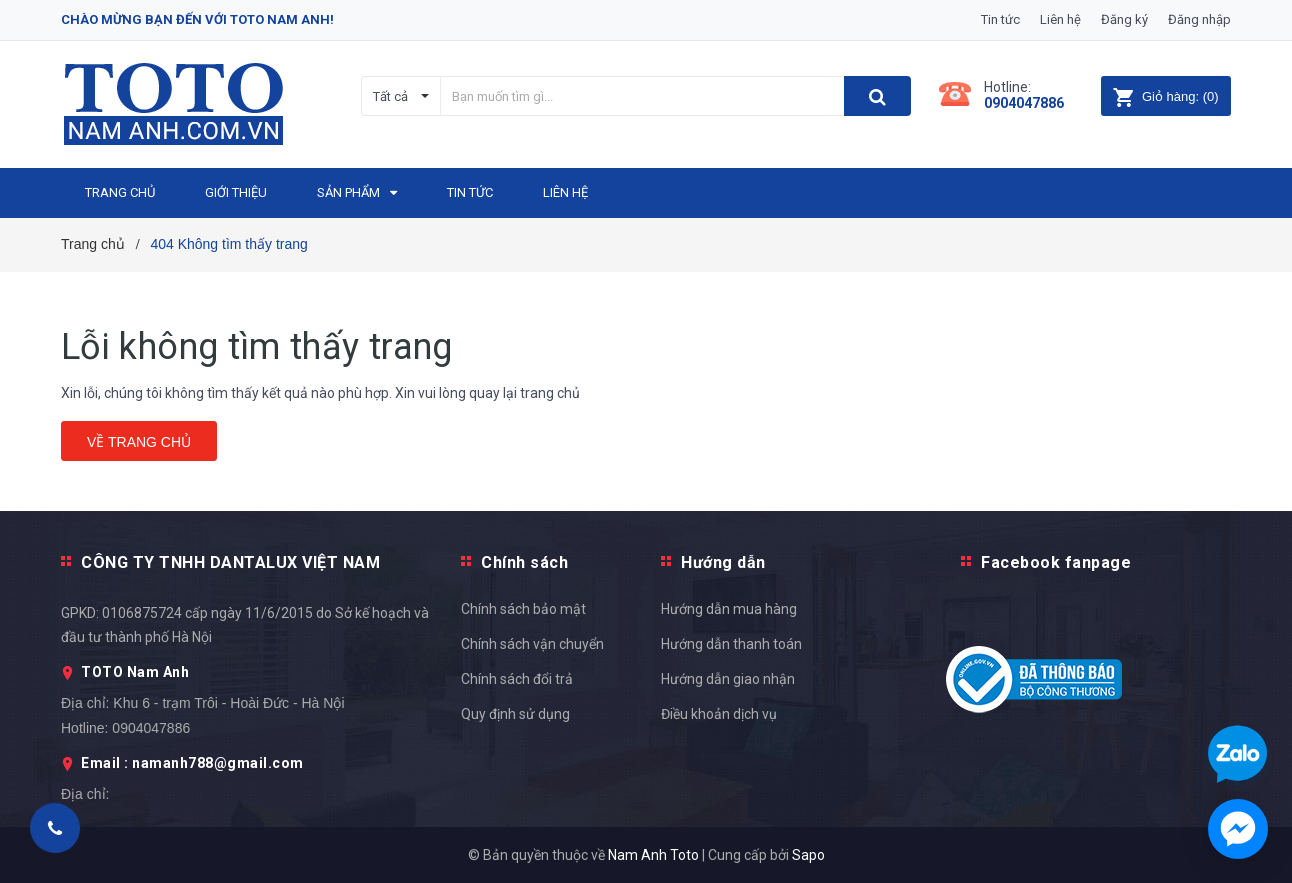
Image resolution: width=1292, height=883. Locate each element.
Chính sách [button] (524, 562)
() (1165, 96)
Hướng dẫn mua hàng (729, 609)
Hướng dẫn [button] (723, 562)
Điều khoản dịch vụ (719, 714)
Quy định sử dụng (515, 714)
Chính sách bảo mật (523, 609)
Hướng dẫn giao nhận (728, 679)
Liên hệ (1060, 19)
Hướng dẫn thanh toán (731, 644)
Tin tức (1000, 19)
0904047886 (1024, 103)
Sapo (808, 855)
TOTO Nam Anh (135, 672)
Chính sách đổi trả (517, 679)
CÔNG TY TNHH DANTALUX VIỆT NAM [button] (230, 562)
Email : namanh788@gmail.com (192, 763)
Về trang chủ (139, 442)
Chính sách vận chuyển (532, 644)
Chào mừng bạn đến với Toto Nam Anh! (197, 19)
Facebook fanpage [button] (1056, 562)
